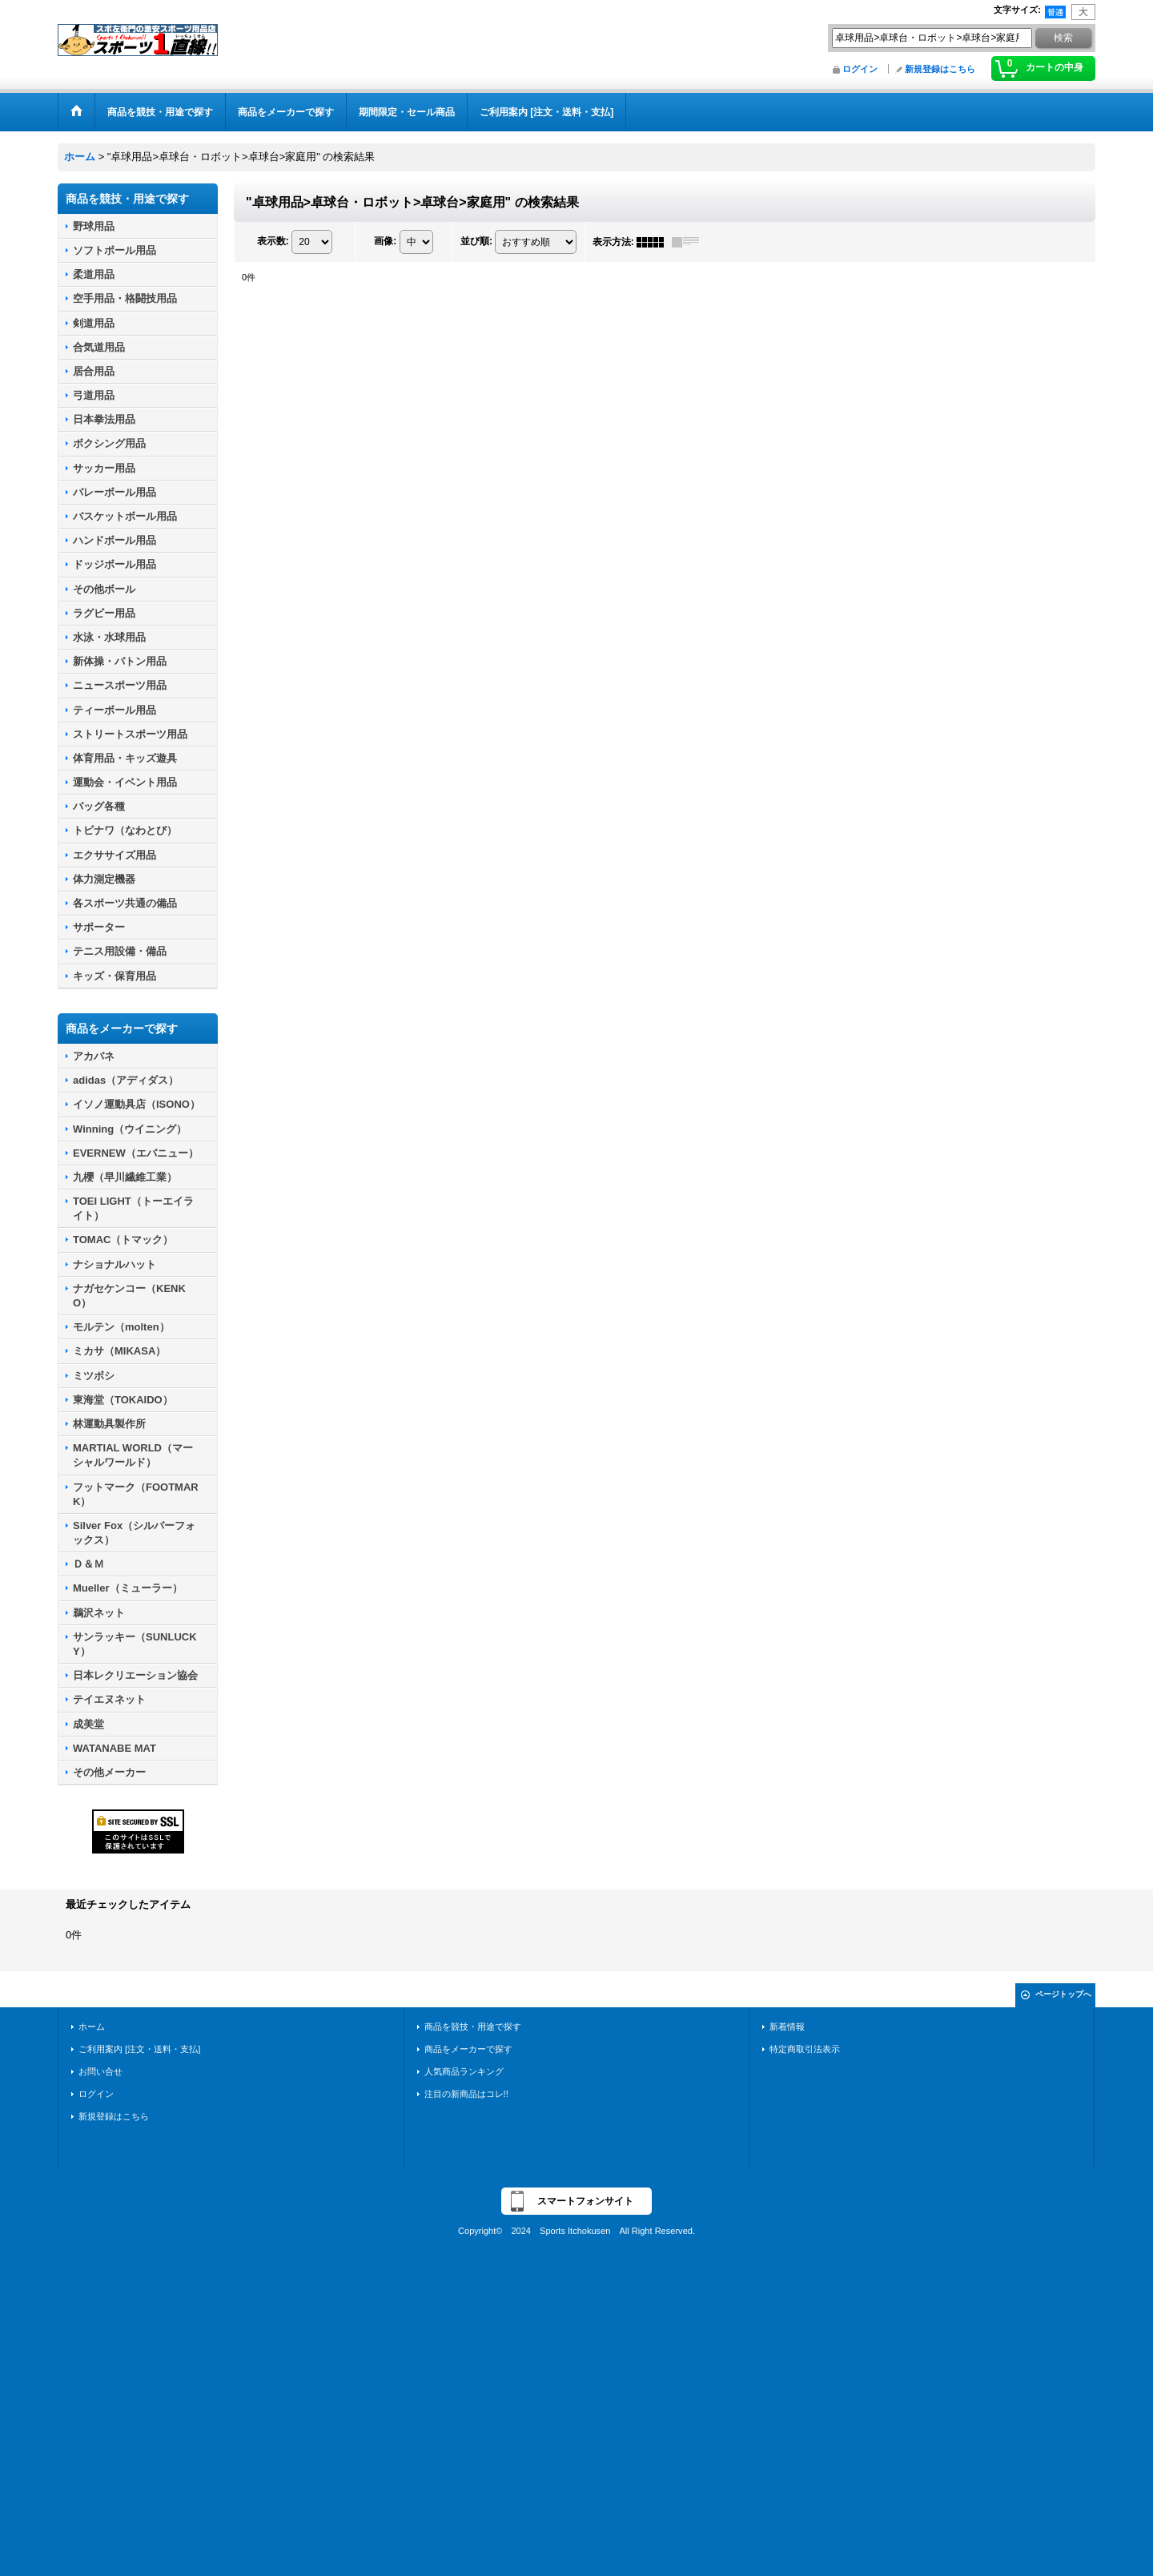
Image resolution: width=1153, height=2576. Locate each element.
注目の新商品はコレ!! (466, 2094)
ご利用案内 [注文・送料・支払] (139, 2049)
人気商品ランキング (464, 2071)
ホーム (91, 2026)
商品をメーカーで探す (468, 2049)
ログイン (860, 69)
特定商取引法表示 (804, 2049)
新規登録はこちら (940, 69)
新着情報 (787, 2026)
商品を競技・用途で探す (472, 2026)
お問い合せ (100, 2071)
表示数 (273, 241)
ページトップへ (1063, 1994)
